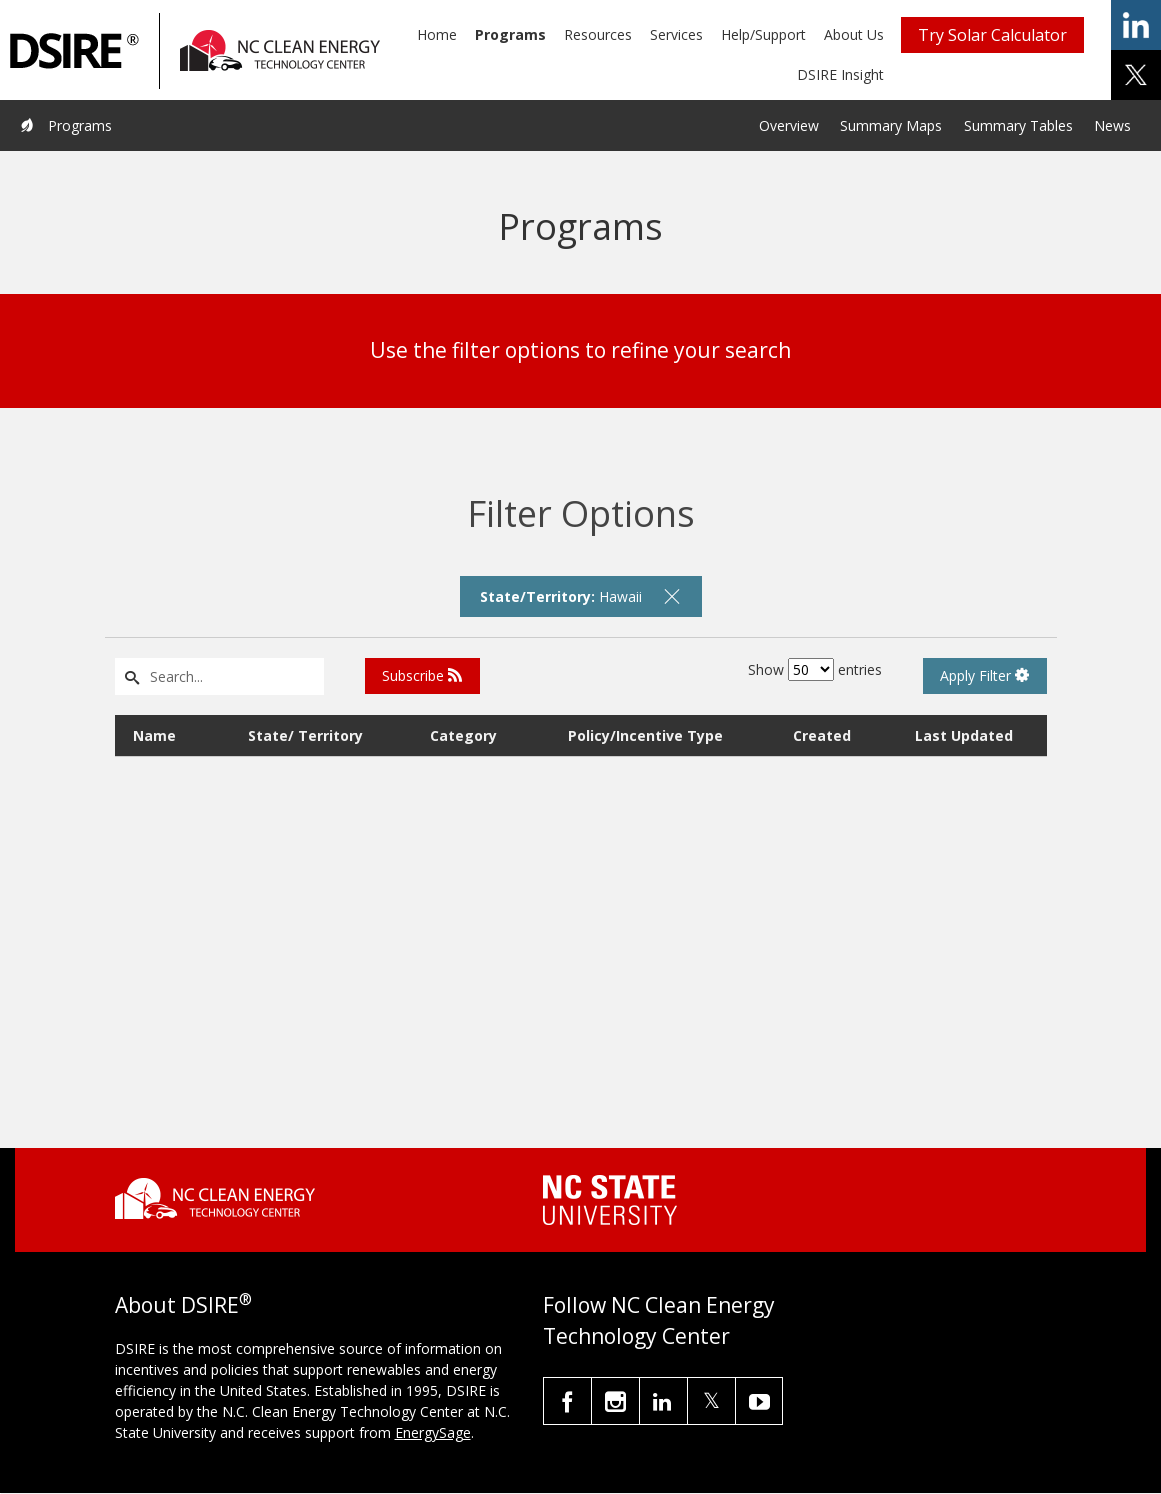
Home (437, 34)
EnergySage (433, 1432)
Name (154, 735)
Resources (598, 34)
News (1112, 125)
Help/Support (763, 34)
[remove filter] (672, 596)
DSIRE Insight (840, 74)
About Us (854, 34)
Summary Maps (891, 125)
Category (463, 735)
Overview (789, 125)
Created (822, 735)
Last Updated (964, 735)
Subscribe (422, 675)
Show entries (815, 669)
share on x (1136, 75)
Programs (510, 34)
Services (676, 34)
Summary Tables (1018, 125)
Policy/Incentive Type (645, 735)
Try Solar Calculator (992, 35)
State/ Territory (305, 735)
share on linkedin (1136, 25)
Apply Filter (984, 675)
